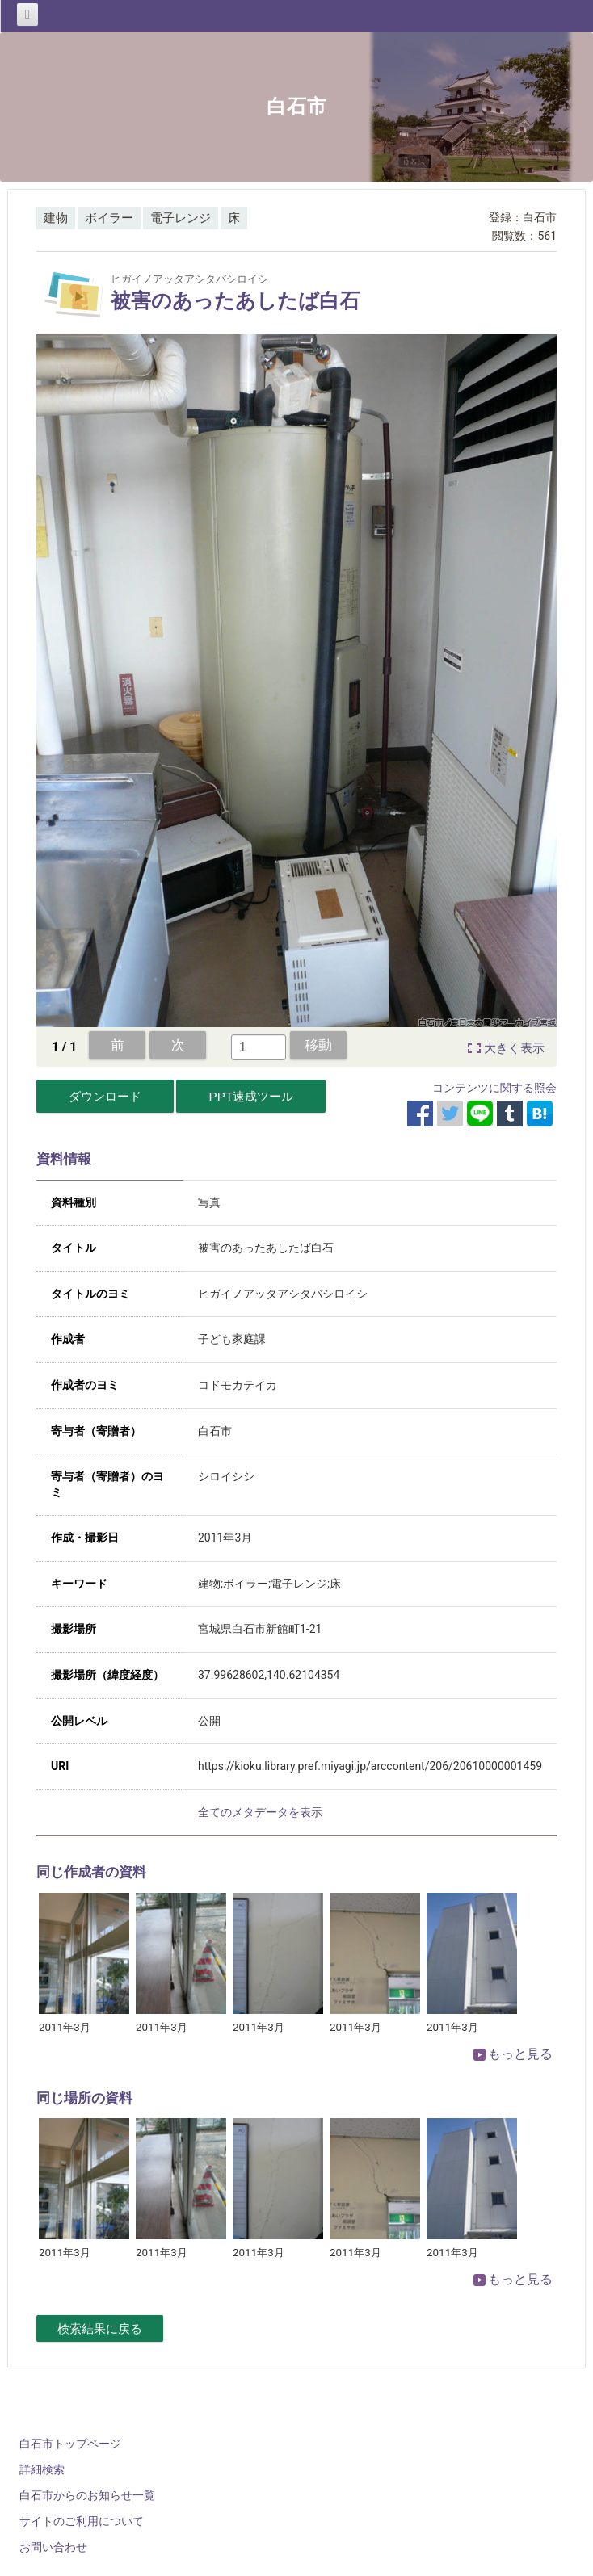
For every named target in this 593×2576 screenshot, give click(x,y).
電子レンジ (180, 218)
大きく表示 (514, 1048)
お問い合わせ (53, 2546)
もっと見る (513, 2054)
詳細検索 (42, 2469)
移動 (318, 1045)
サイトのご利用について (81, 2521)
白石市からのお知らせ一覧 (87, 2495)
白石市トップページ (70, 2443)
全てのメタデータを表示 (260, 1812)
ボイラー (109, 218)
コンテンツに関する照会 (494, 1087)
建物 (56, 218)
